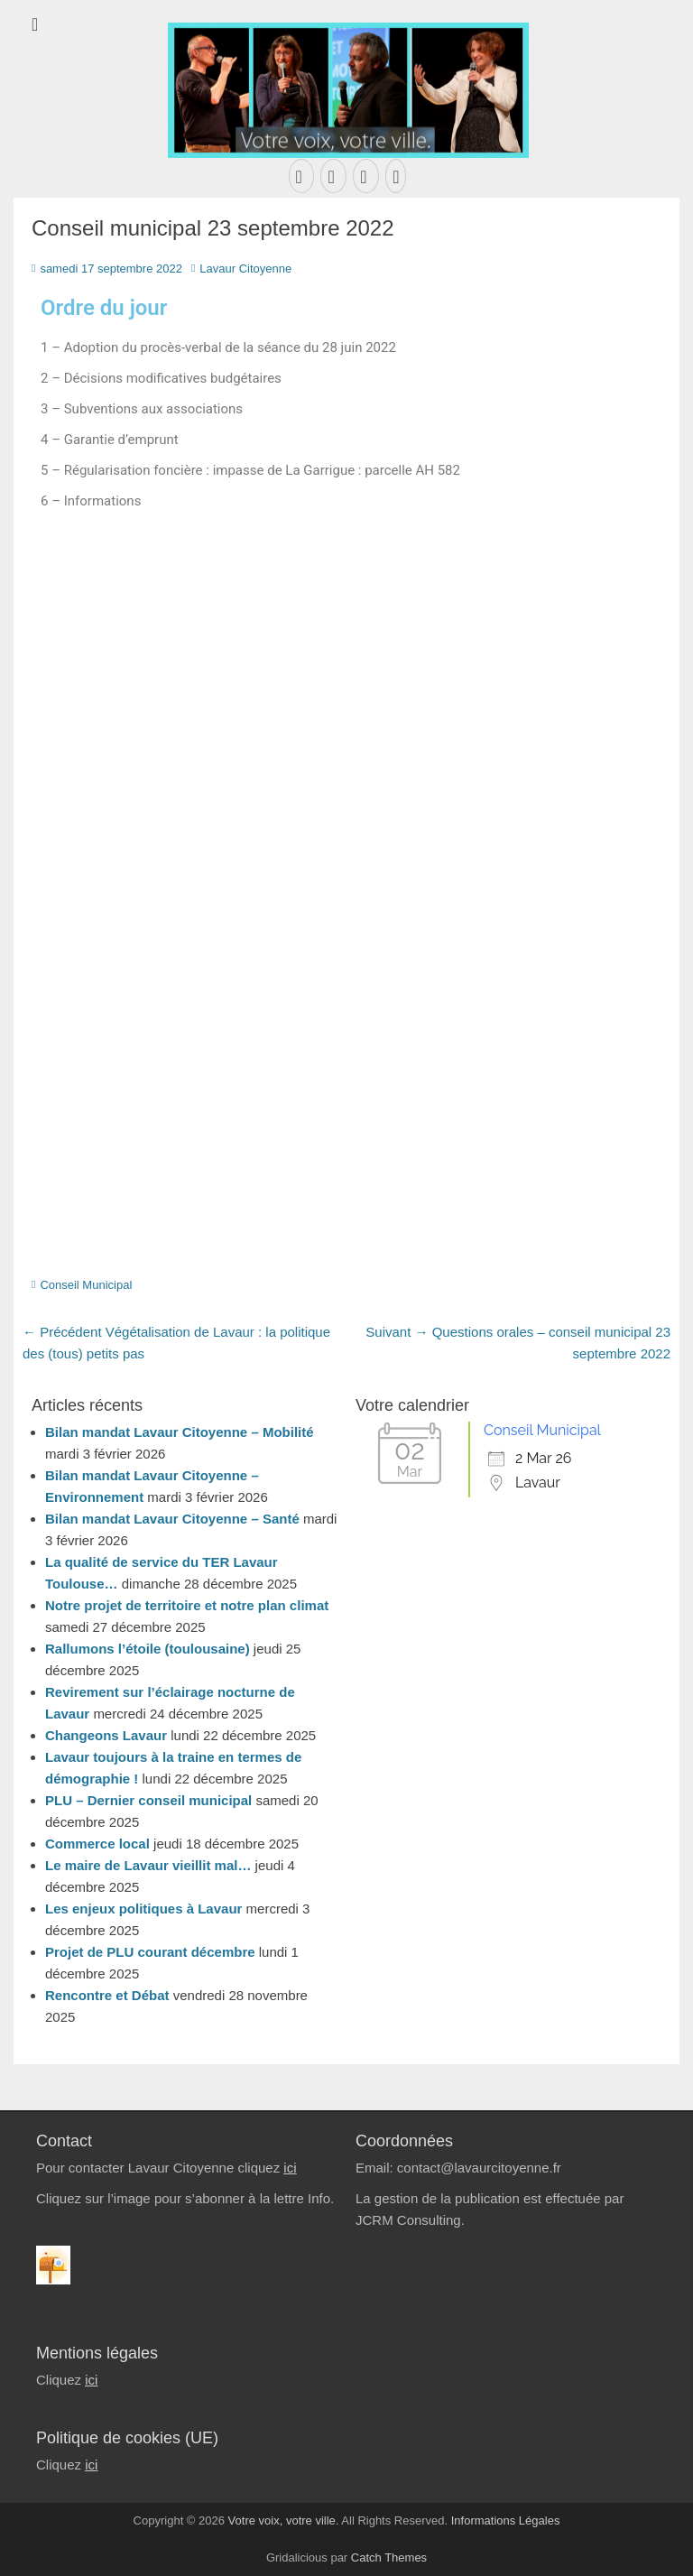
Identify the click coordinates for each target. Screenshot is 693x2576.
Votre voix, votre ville (282, 2520)
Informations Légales (505, 2520)
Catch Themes (389, 2557)
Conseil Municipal (86, 1285)
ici (289, 2167)
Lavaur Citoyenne (245, 268)
